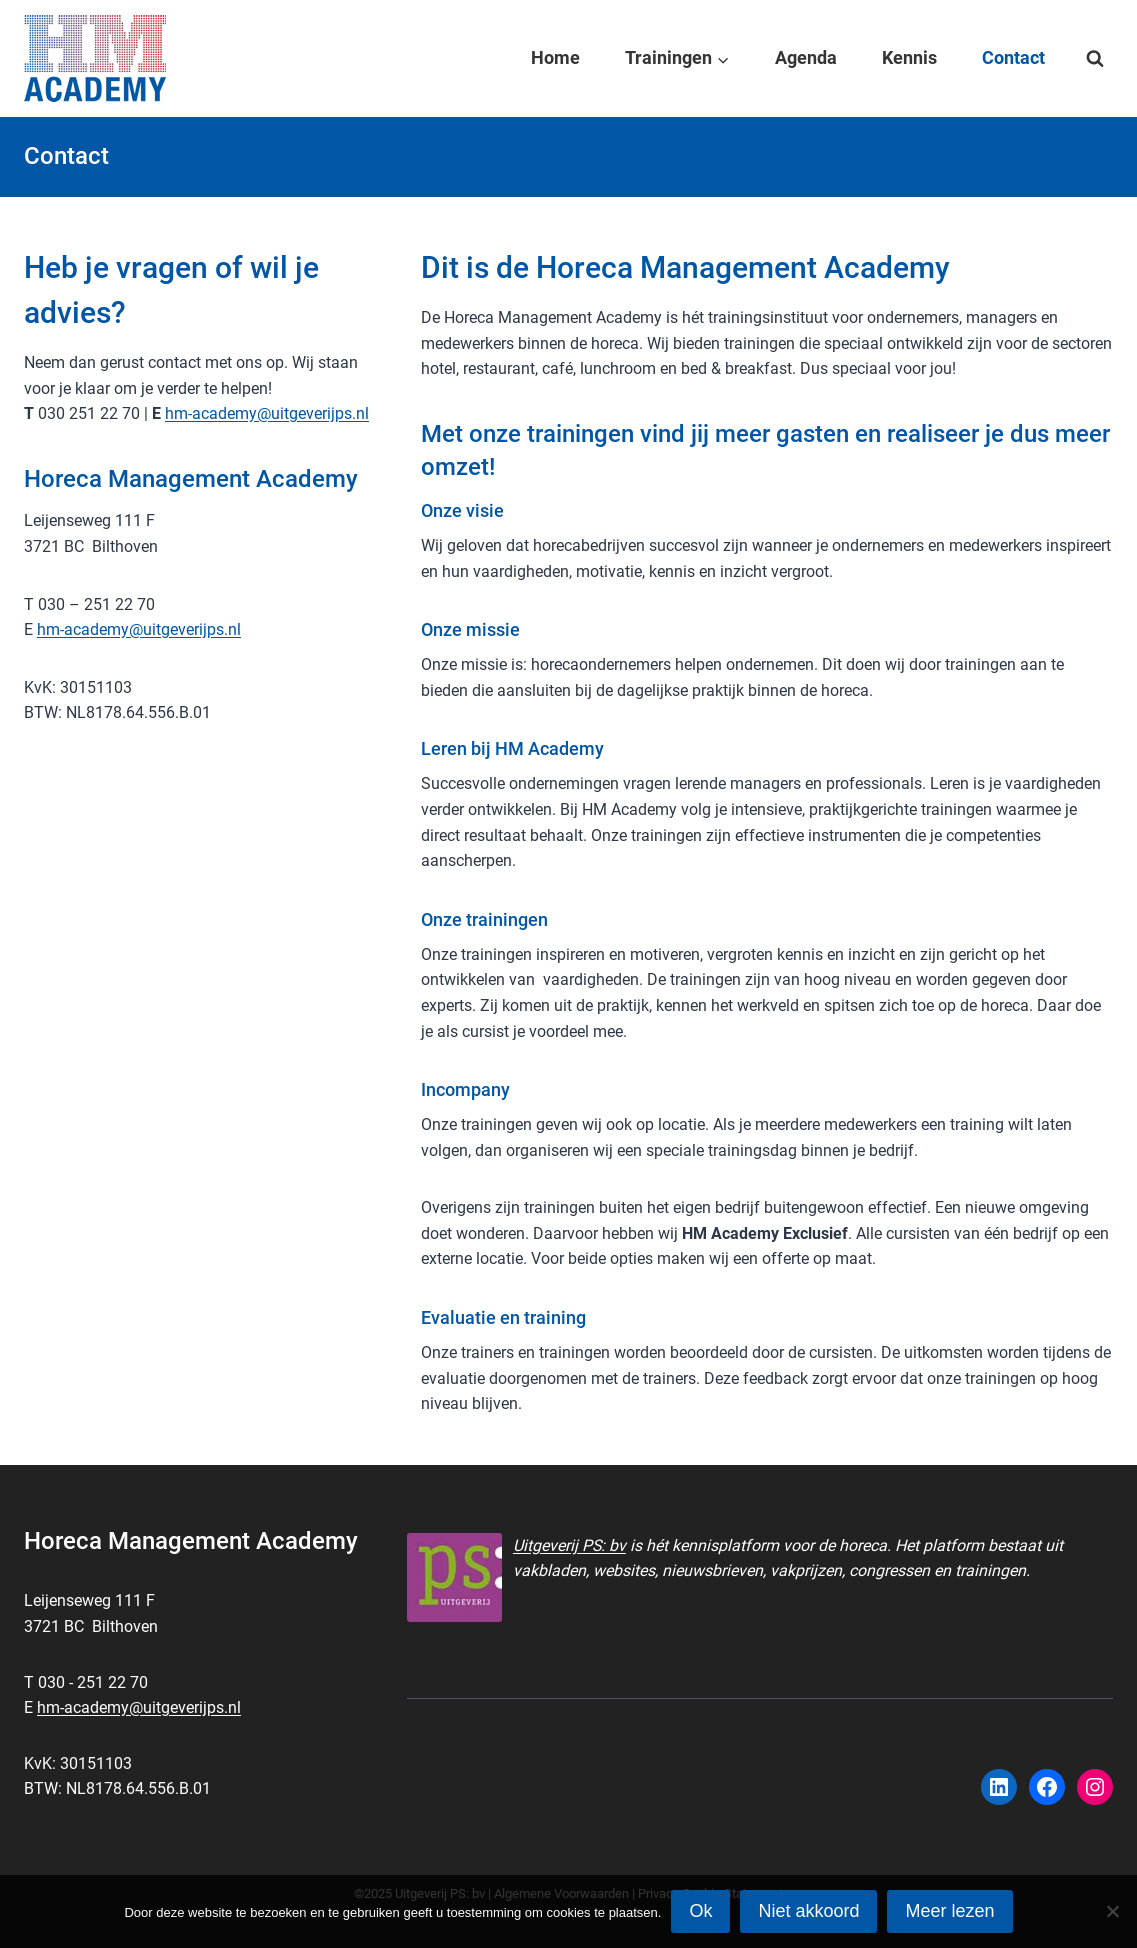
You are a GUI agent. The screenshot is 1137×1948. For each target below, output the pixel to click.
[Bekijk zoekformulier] (1095, 59)
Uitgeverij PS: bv (569, 1545)
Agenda (806, 57)
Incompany (465, 1089)
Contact (1013, 57)
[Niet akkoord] (1112, 1911)
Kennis (909, 57)
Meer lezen (949, 1911)
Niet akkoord (808, 1911)
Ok (700, 1911)
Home (555, 57)
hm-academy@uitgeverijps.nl (267, 413)
